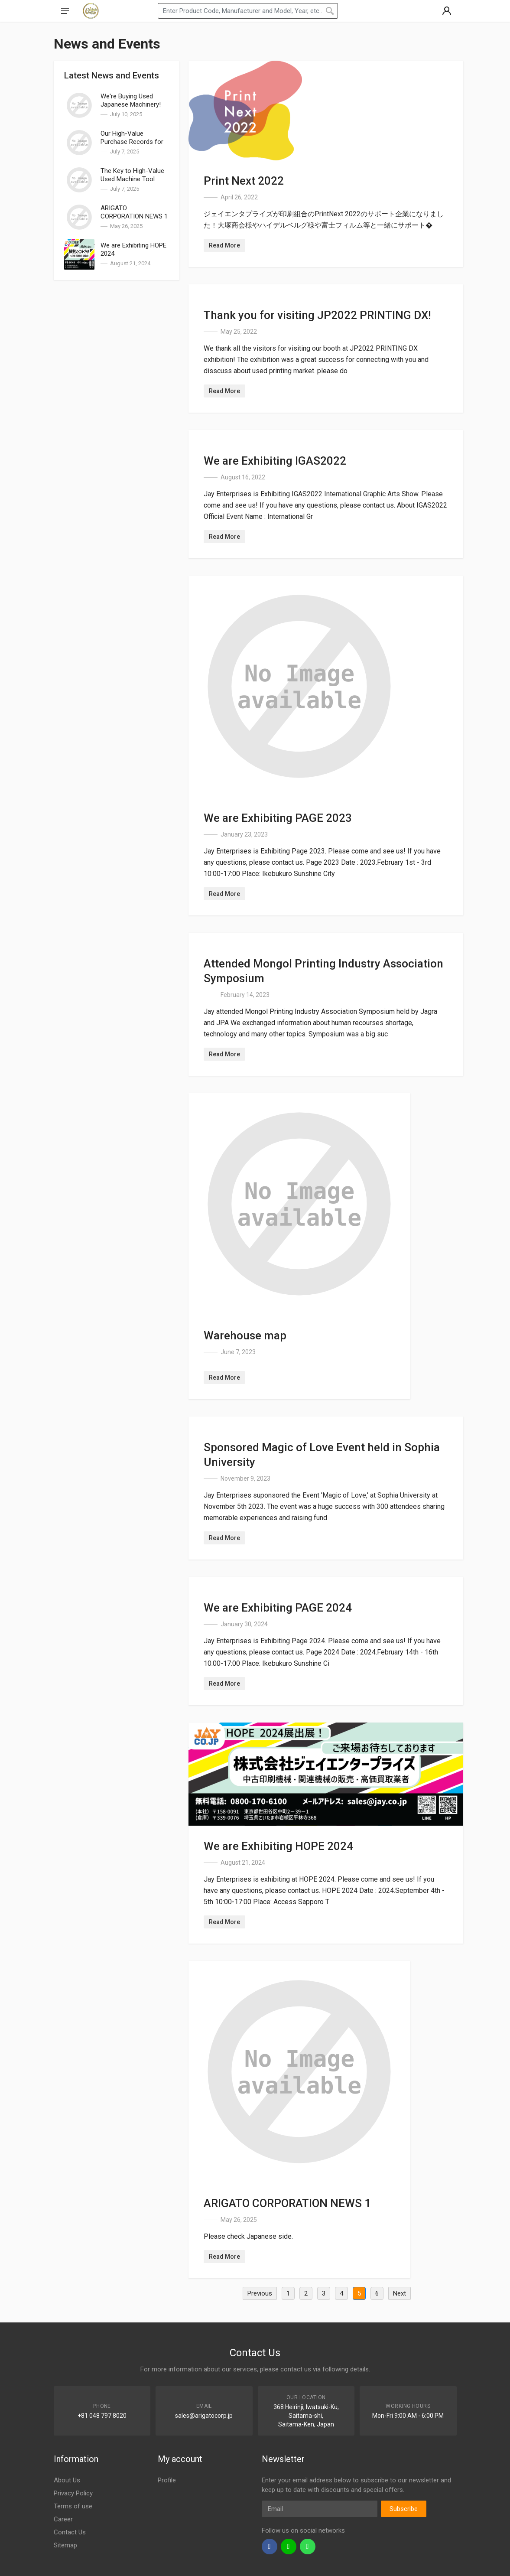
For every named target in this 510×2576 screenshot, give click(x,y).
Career (63, 2519)
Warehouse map (245, 1335)
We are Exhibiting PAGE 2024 (278, 1607)
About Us (67, 2480)
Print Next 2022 (244, 180)
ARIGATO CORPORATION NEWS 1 (134, 212)
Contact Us (70, 2532)
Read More (224, 245)
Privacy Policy (73, 2493)
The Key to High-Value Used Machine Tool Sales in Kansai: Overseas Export (132, 183)
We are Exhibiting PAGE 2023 (278, 817)
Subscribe (404, 2509)
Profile (167, 2480)
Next (399, 2293)
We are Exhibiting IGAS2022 (275, 460)
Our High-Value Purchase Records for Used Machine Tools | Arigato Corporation (132, 146)
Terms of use (73, 2506)
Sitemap (65, 2545)
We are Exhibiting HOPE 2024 (278, 1846)
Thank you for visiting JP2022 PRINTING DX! (317, 315)
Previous (259, 2293)
